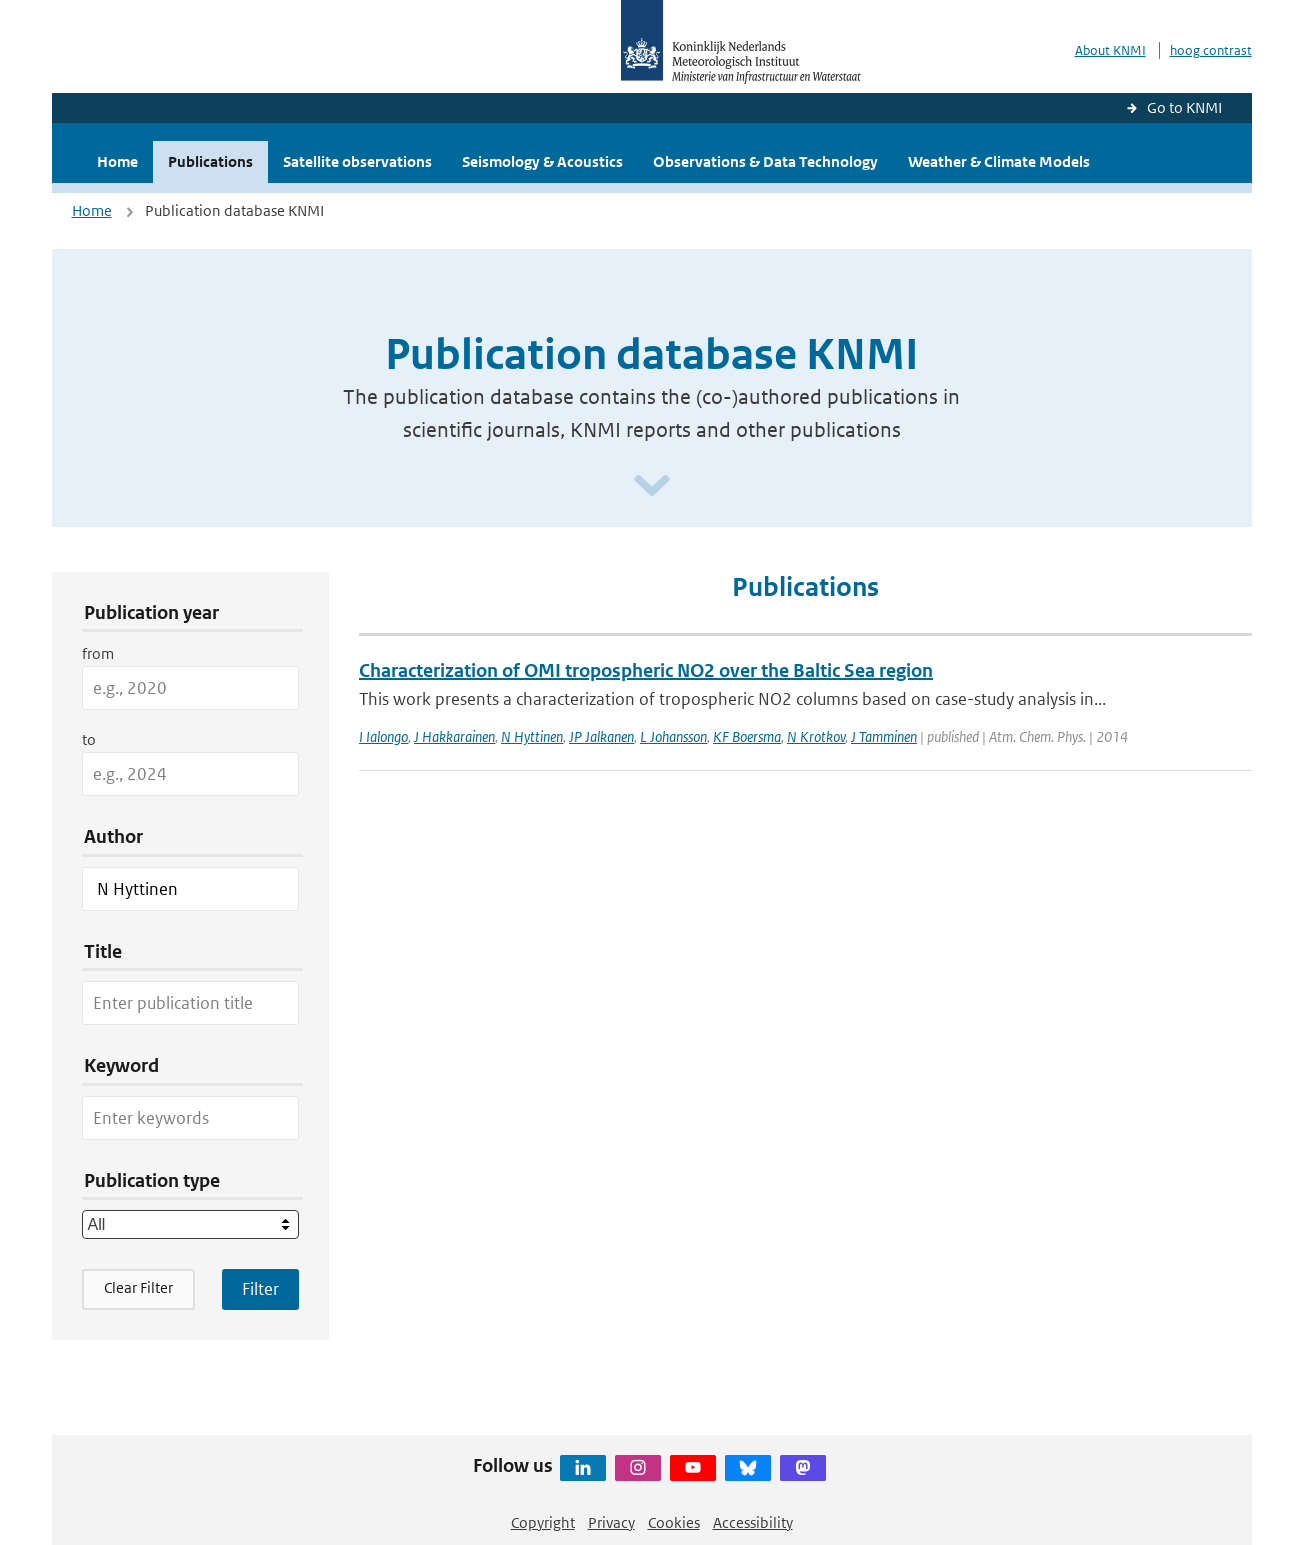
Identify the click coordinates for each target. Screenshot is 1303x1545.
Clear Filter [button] (138, 1287)
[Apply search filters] (260, 1289)
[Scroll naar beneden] (652, 486)
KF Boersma (747, 736)
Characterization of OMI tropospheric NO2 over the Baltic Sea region (646, 670)
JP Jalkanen (601, 736)
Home (117, 161)
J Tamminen (884, 736)
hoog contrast (1211, 50)
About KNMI (1110, 50)
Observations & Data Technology (765, 161)
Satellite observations (357, 161)
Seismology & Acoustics (542, 161)
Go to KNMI (1184, 107)
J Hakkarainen (454, 736)
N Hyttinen (532, 736)
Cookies (674, 1522)
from (98, 653)
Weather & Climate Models (999, 161)
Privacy (611, 1522)
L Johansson (673, 736)
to (89, 739)
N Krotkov (816, 736)
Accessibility (753, 1522)
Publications (210, 161)
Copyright (543, 1522)
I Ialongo (383, 736)
